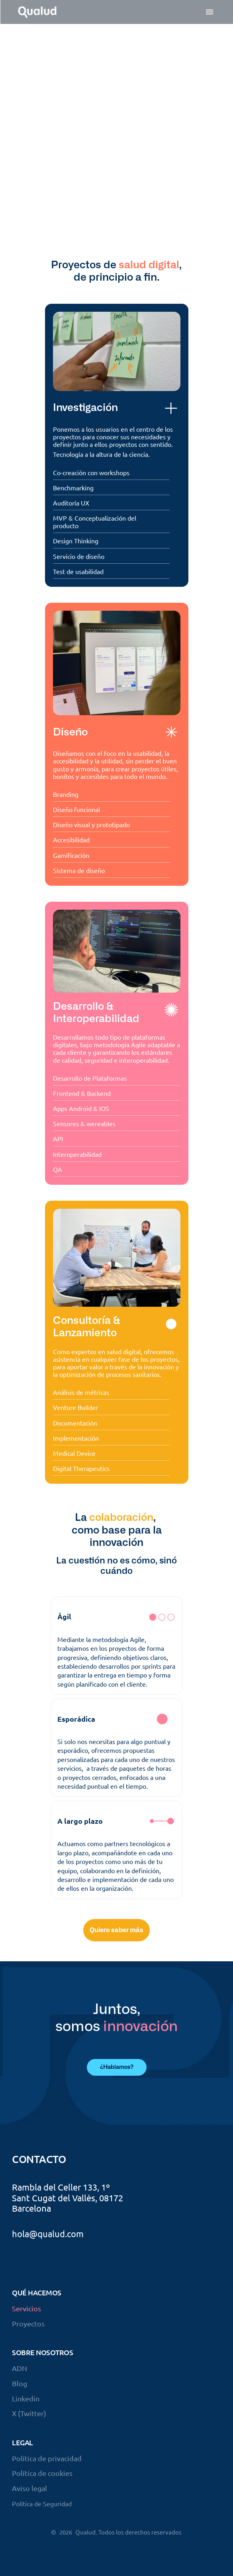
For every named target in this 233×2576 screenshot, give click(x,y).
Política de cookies (42, 2473)
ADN (19, 2368)
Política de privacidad (47, 2458)
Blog (19, 2383)
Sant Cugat (34, 2198)
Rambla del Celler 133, (55, 2187)
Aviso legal (29, 2488)
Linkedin (25, 2398)
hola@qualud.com (48, 2233)
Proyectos (28, 2323)
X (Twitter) (29, 2413)
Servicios (26, 2308)
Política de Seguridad (42, 2503)
